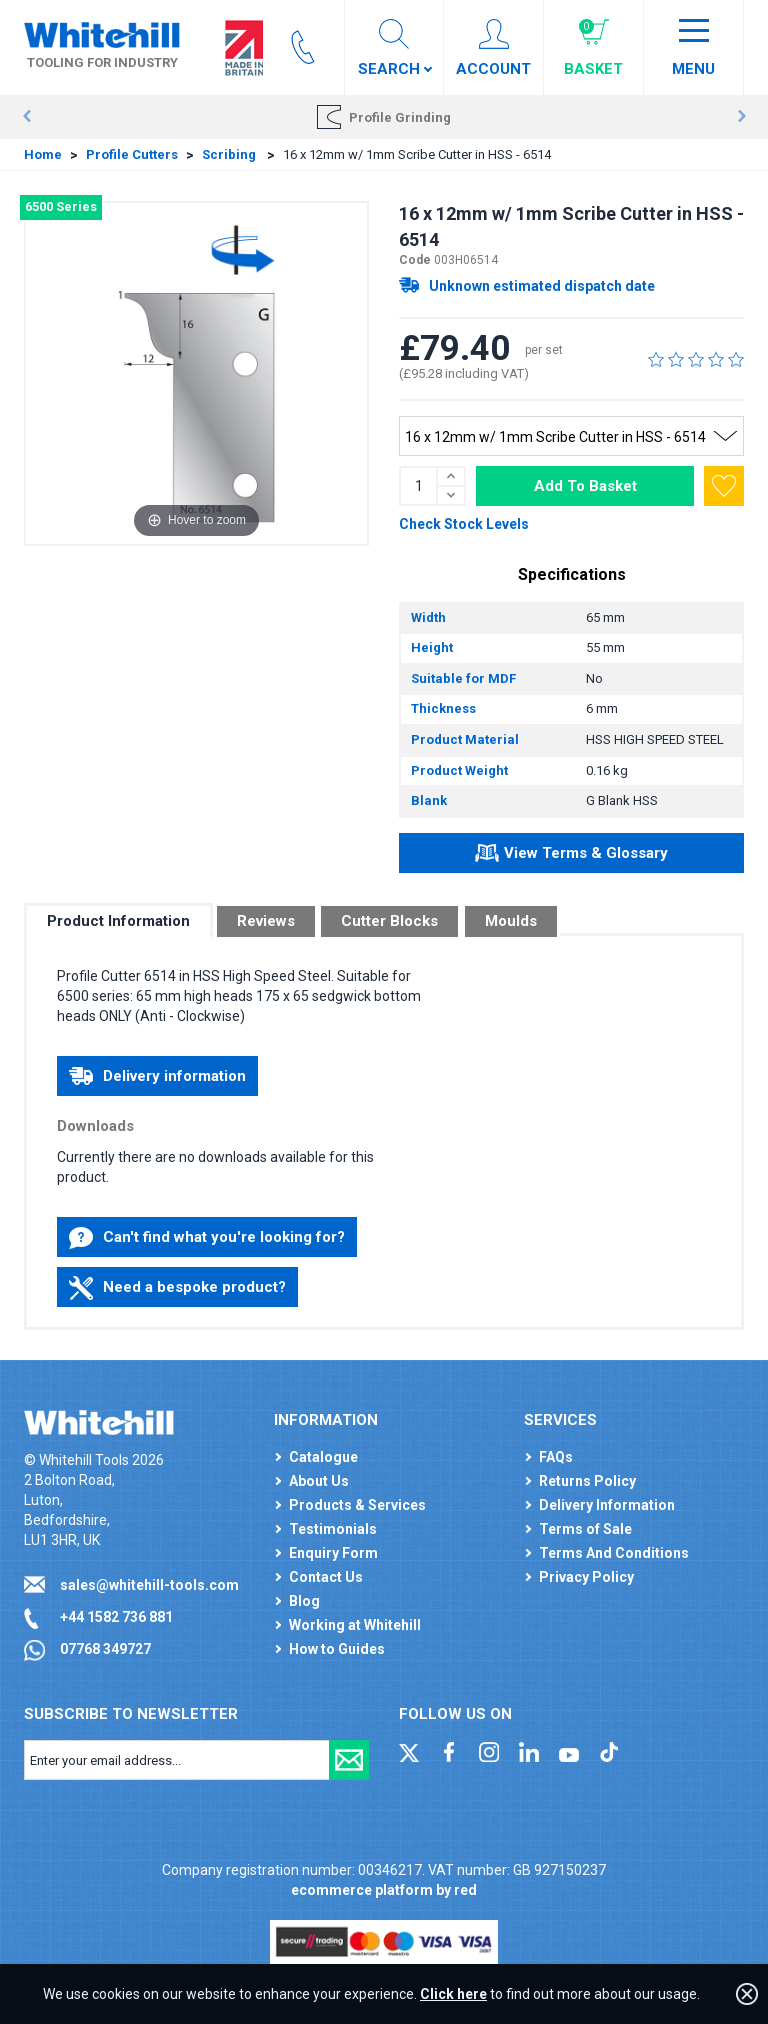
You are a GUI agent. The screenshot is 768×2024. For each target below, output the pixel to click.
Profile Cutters (132, 154)
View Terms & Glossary (571, 856)
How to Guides (337, 1649)
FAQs (556, 1457)
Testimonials (333, 1529)
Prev (26, 117)
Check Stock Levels (464, 524)
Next (741, 117)
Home (43, 154)
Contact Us (326, 1577)
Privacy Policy (586, 1577)
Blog (304, 1601)
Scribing (230, 154)
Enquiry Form (333, 1553)
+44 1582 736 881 (116, 1617)
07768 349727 (105, 1649)
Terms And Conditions (614, 1553)
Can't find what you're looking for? (207, 1238)
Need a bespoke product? (177, 1288)
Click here (453, 1994)
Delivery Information (607, 1505)
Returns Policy (587, 1481)
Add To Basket (585, 486)
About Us (319, 1481)
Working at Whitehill (355, 1625)
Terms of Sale (585, 1529)
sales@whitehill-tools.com (149, 1585)
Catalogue (323, 1457)
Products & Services (357, 1505)
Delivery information (157, 1076)
